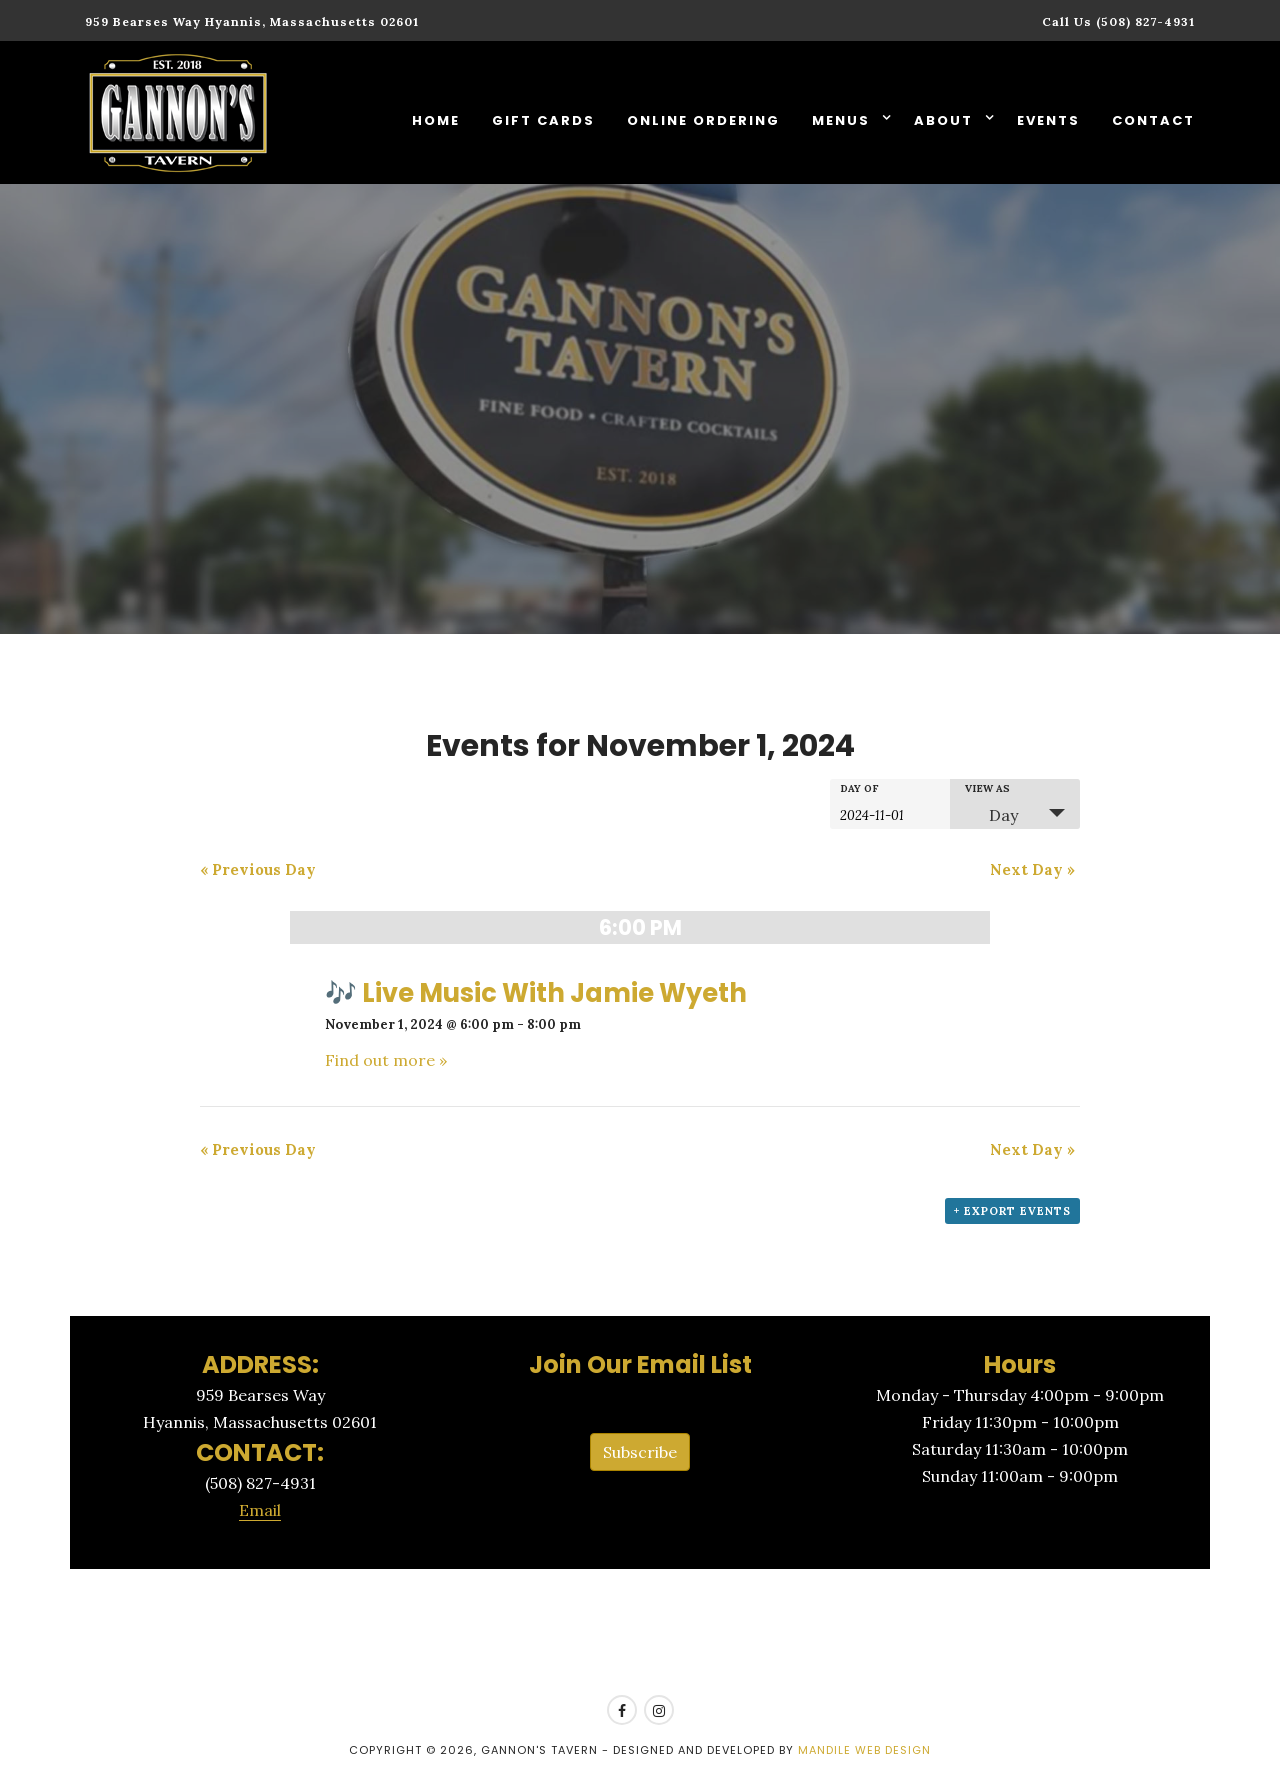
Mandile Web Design (864, 1750)
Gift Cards (543, 120)
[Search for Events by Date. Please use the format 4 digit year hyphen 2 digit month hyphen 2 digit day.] (890, 814)
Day (991, 815)
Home (436, 120)
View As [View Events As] (987, 789)
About (946, 120)
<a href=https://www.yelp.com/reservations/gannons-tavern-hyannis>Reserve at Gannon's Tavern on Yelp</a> (640, 1633)
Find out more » (386, 1060)
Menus (843, 120)
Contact (1153, 120)
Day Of (859, 789)
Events (1048, 120)
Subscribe (640, 1452)
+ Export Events (1012, 1211)
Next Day (1032, 869)
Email (260, 1510)
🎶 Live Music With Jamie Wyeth (536, 993)
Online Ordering (703, 120)
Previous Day (258, 869)
